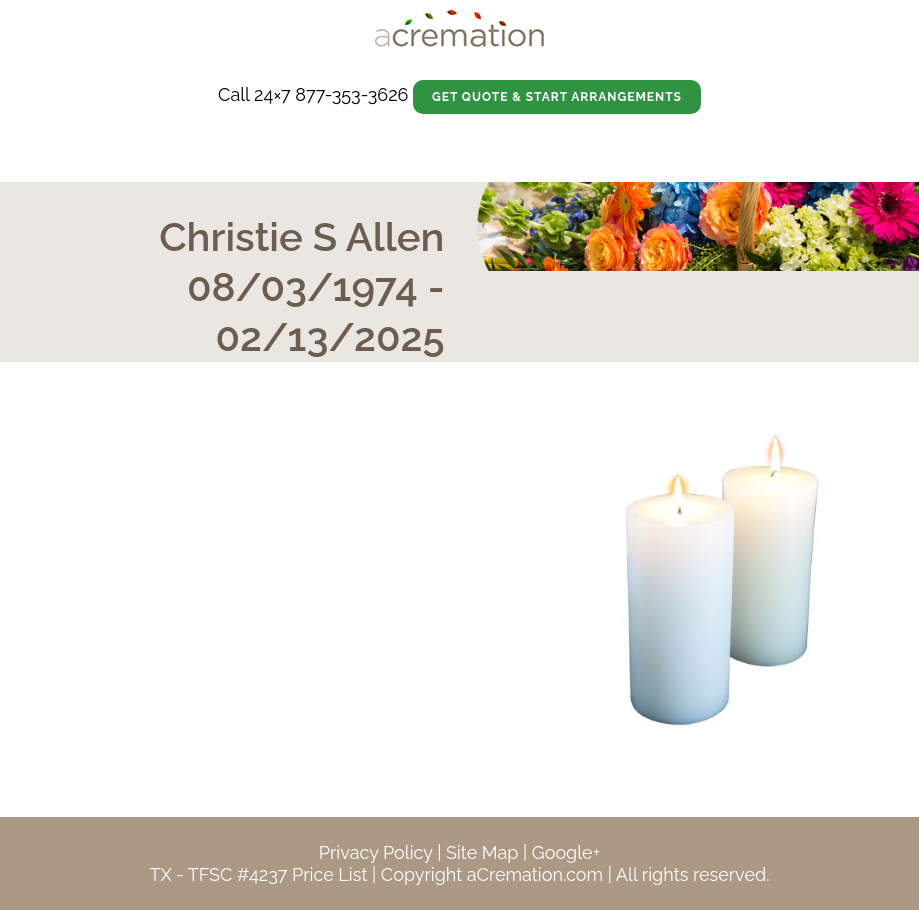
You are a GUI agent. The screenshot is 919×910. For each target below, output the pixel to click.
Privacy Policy (376, 852)
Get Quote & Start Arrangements (557, 97)
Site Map (482, 852)
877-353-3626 (351, 94)
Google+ (566, 852)
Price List (330, 874)
